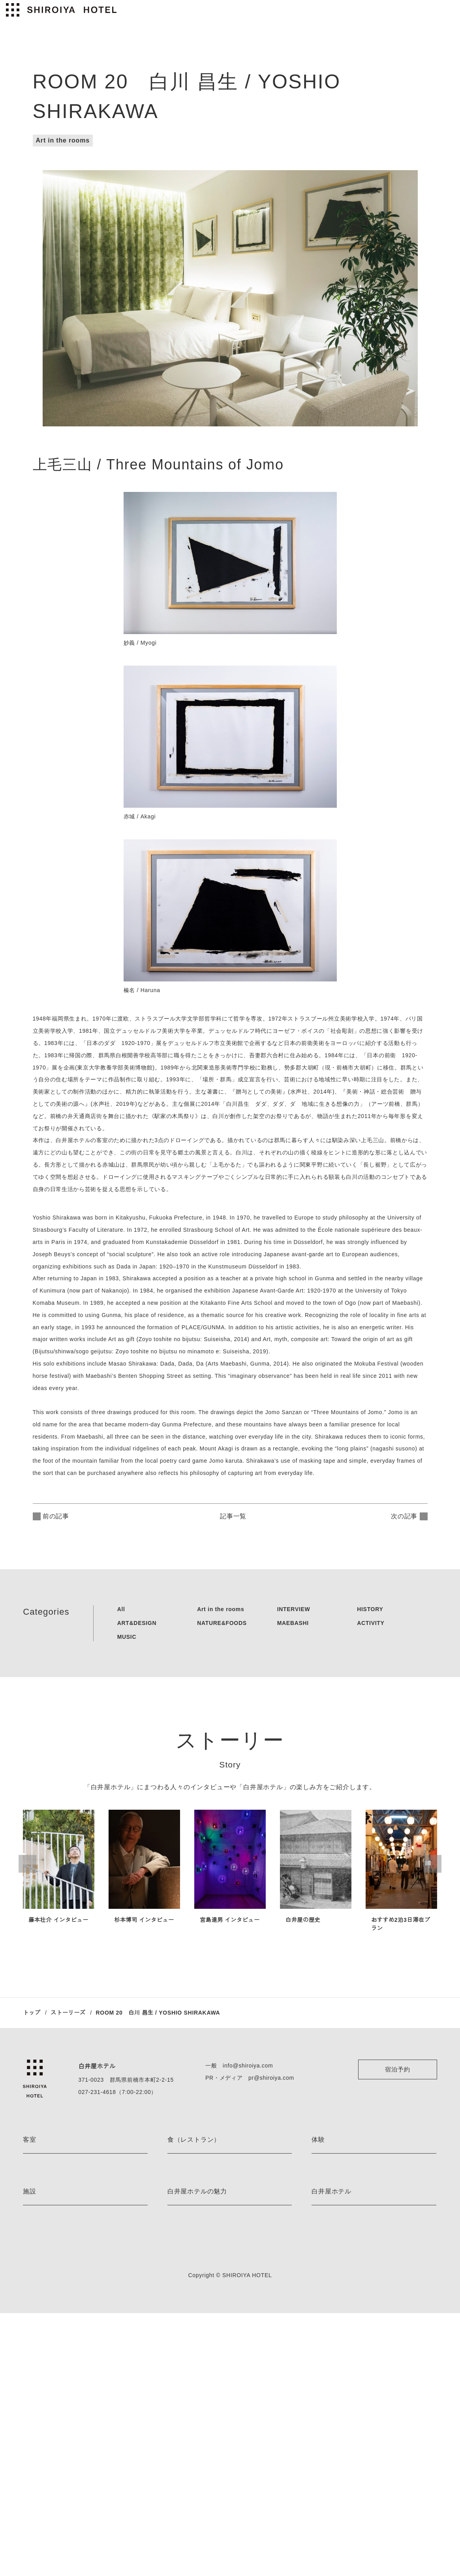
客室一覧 (34, 2323)
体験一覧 (322, 2268)
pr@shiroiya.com (264, 2078)
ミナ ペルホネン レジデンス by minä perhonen (80, 2296)
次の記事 (404, 1516)
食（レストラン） (193, 2139)
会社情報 (322, 2389)
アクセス (322, 2403)
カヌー (320, 2199)
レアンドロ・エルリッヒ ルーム (61, 2213)
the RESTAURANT (189, 2171)
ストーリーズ (70, 2013)
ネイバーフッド (186, 2430)
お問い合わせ (328, 2472)
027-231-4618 (95, 2092)
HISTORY (369, 1609)
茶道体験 (322, 2240)
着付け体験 (325, 2254)
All (116, 1609)
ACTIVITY (370, 1623)
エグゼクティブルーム (50, 2240)
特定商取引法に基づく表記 (344, 2458)
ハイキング (325, 2185)
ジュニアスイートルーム (52, 2227)
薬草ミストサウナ (44, 2416)
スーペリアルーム (44, 2282)
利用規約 (322, 2444)
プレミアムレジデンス (50, 2309)
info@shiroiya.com (242, 2065)
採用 (317, 2416)
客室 (29, 2139)
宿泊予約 (397, 2069)
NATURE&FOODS (218, 1623)
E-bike (319, 2171)
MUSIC (122, 1637)
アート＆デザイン (188, 2389)
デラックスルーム (44, 2268)
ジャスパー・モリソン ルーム (59, 2171)
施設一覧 (34, 2430)
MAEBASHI (290, 1623)
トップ (31, 2013)
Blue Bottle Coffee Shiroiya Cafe (207, 2240)
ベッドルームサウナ (47, 2403)
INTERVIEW (291, 1609)
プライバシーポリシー (339, 2430)
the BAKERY (182, 2213)
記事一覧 (235, 1516)
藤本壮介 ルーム (42, 2199)
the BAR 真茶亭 (186, 2227)
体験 (318, 2139)
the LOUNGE (183, 2185)
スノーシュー (328, 2213)
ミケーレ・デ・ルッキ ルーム (59, 2185)
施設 (29, 2357)
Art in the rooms (62, 140)
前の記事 (56, 1516)
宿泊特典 (178, 2403)
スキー (320, 2227)
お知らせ (178, 2444)
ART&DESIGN (132, 1623)
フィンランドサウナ (47, 2389)
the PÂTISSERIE (187, 2199)
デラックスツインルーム (52, 2254)
